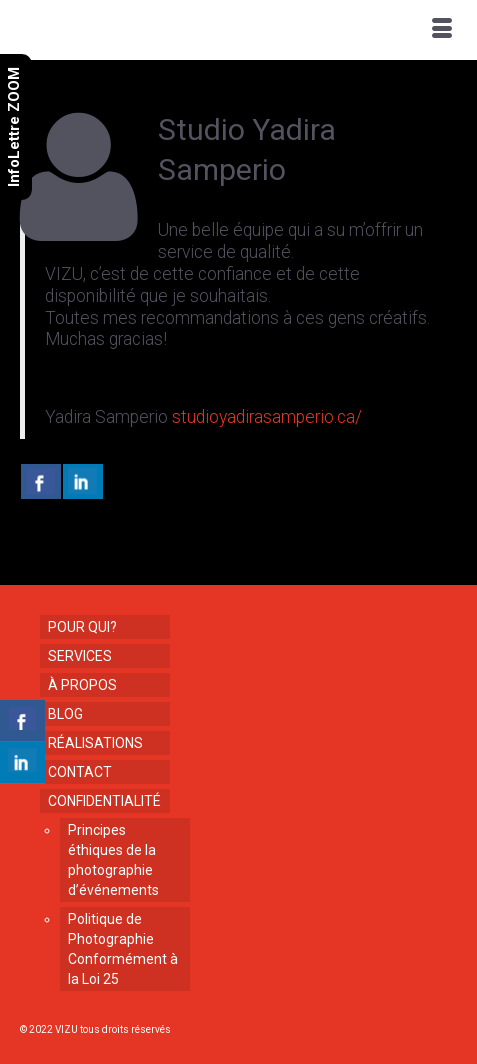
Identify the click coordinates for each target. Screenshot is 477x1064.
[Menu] (442, 30)
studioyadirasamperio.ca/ (265, 417)
